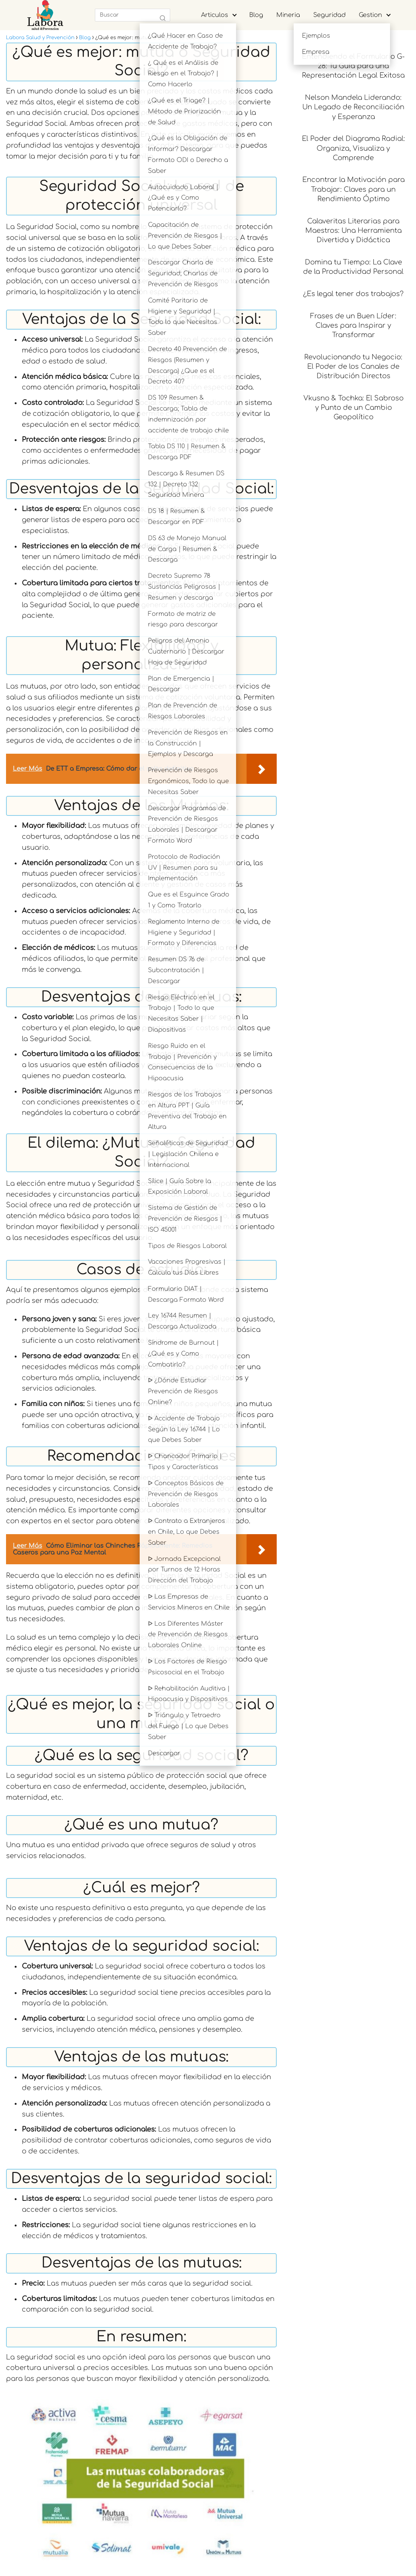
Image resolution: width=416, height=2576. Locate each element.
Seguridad (329, 15)
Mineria (288, 15)
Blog (256, 15)
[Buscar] (162, 18)
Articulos (214, 15)
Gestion (370, 15)
